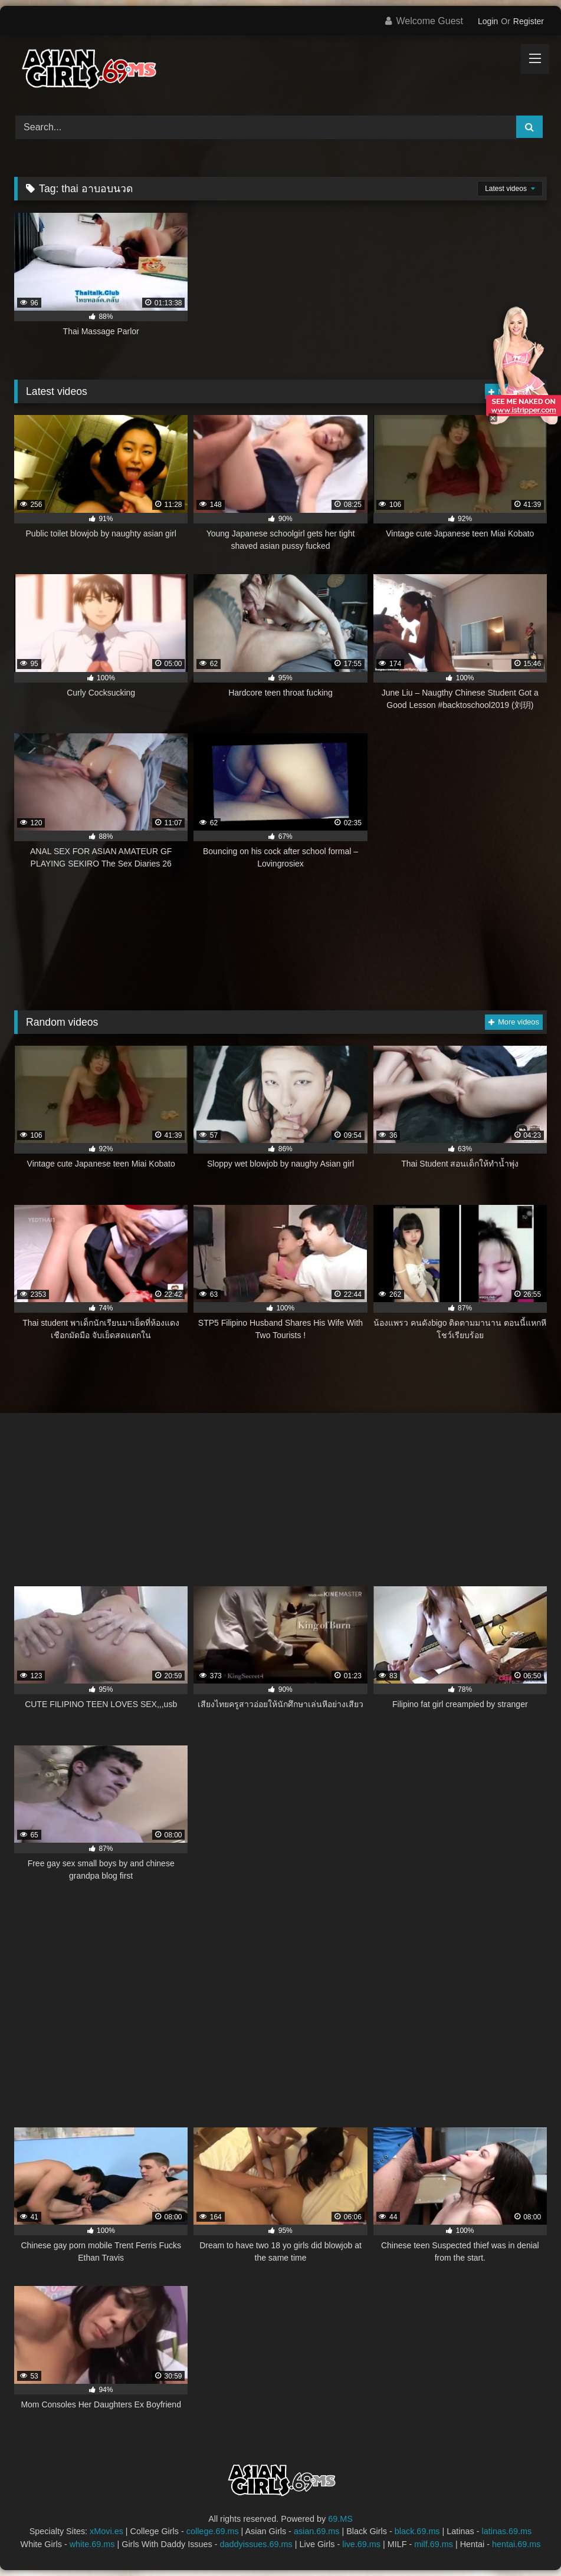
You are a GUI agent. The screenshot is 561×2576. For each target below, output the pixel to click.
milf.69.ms (433, 2544)
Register (528, 21)
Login (488, 21)
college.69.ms (212, 2531)
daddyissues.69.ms (256, 2544)
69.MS (340, 2519)
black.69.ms (417, 2531)
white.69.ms (92, 2544)
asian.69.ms (317, 2531)
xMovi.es (106, 2531)
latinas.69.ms (507, 2531)
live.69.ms (361, 2544)
